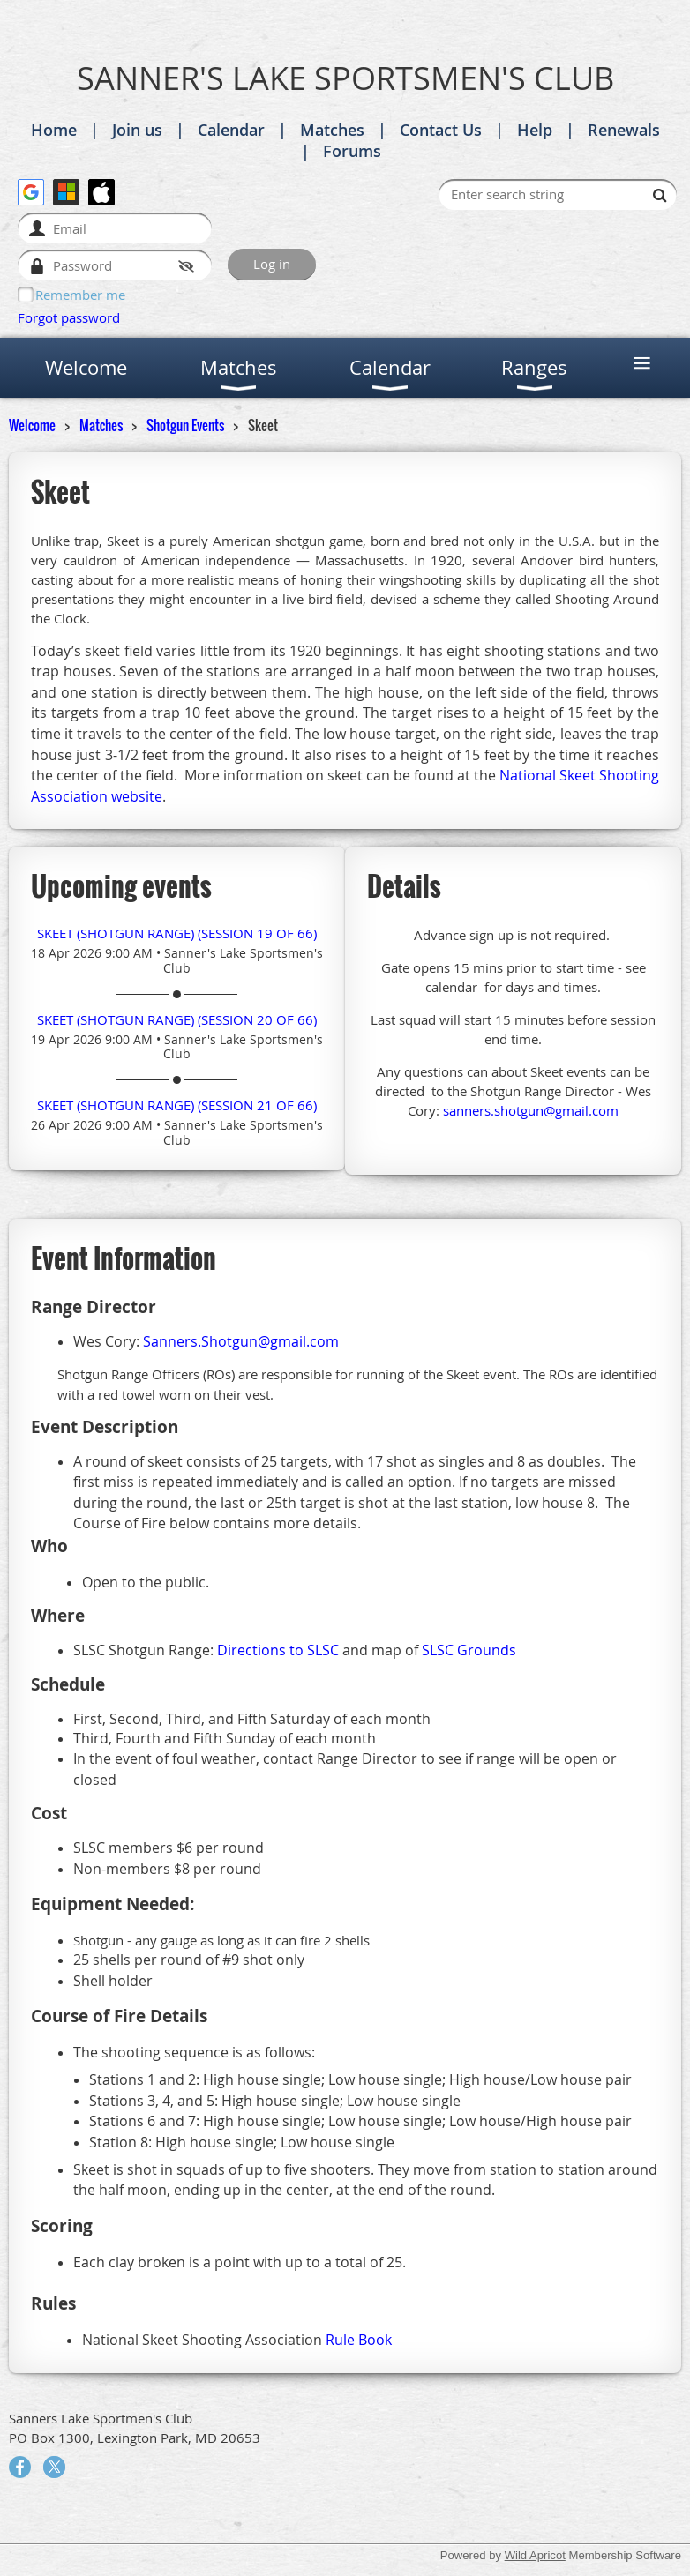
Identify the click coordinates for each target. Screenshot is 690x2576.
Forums (352, 150)
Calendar (231, 129)
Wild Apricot (535, 2555)
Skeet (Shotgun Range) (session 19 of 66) (177, 933)
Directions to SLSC (278, 1650)
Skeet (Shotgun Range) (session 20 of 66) (177, 1019)
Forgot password (69, 317)
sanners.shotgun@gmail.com (531, 1110)
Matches (332, 129)
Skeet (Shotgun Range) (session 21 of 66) (177, 1105)
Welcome (32, 425)
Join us (137, 129)
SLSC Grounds (469, 1650)
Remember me (80, 294)
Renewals (624, 129)
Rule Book (359, 2339)
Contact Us (441, 129)
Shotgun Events (185, 425)
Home (54, 129)
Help (534, 129)
